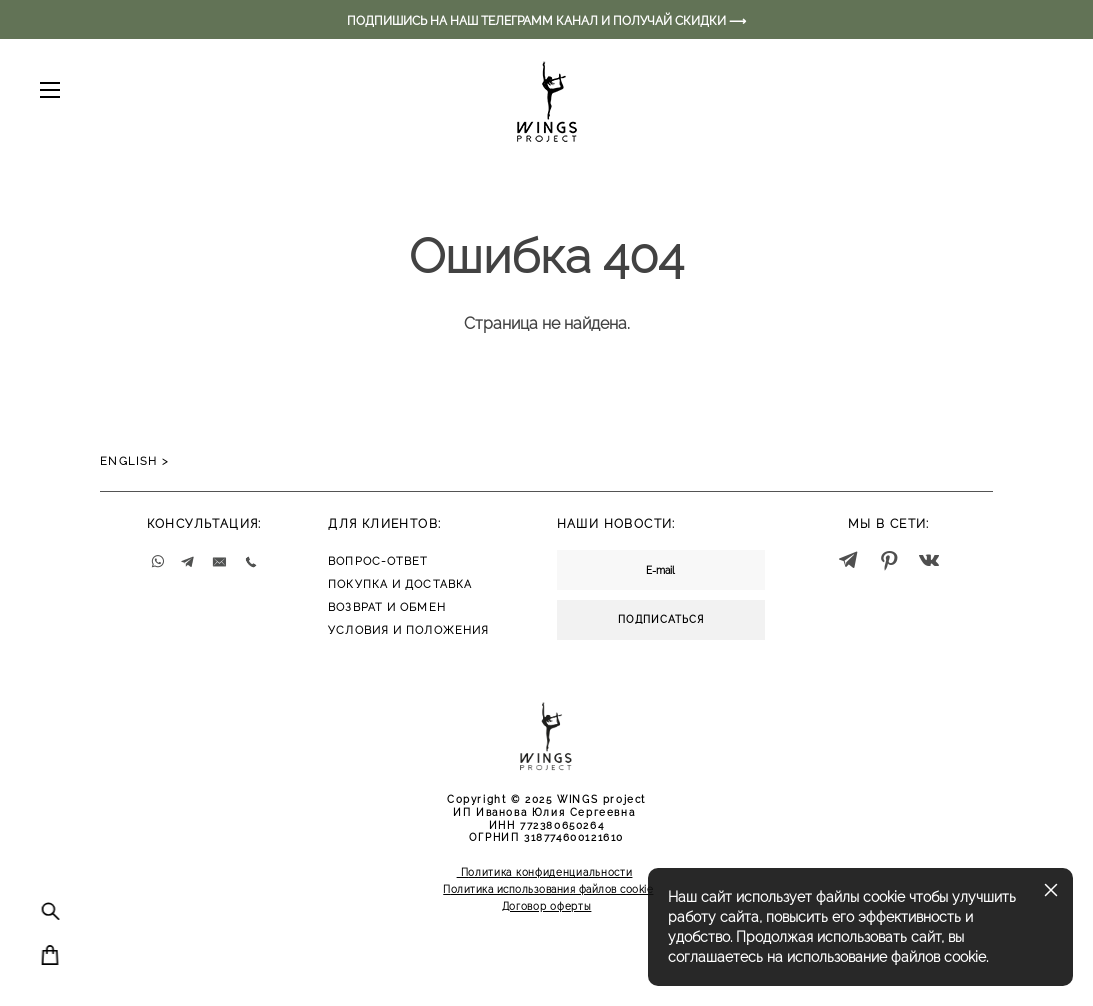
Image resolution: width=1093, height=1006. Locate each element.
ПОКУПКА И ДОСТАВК (396, 584)
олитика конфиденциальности (550, 872)
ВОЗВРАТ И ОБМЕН (387, 607)
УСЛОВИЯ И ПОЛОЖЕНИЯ (408, 630)
